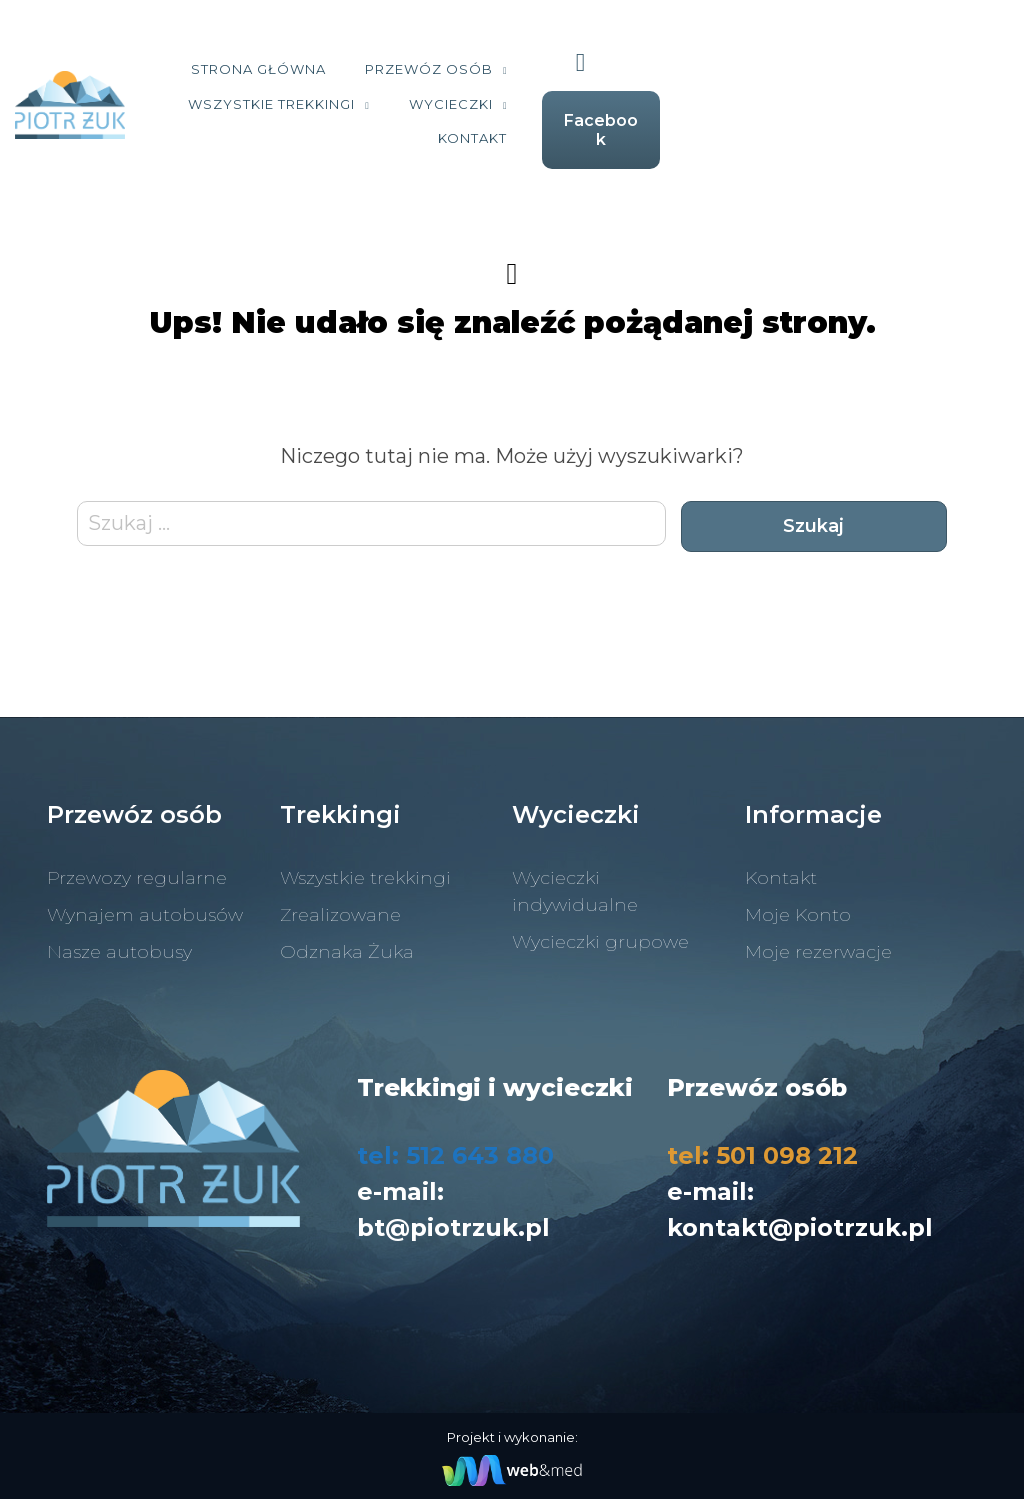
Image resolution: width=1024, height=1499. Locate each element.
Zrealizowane (340, 901)
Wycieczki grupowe (600, 928)
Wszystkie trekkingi (671, 77)
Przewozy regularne (137, 864)
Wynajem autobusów (145, 901)
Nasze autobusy (119, 938)
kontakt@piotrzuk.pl (800, 1213)
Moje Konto (798, 901)
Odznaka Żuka (347, 938)
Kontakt (734, 112)
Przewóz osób (470, 77)
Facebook (920, 120)
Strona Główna (299, 77)
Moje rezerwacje (818, 938)
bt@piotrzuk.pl (453, 1213)
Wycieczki (605, 112)
